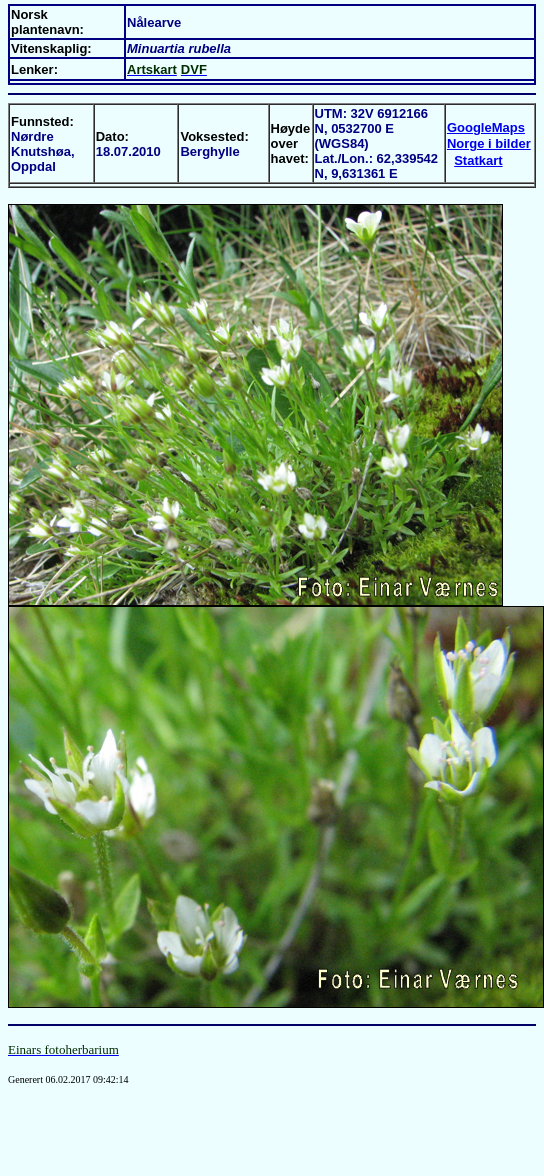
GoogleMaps (486, 127)
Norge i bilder (489, 143)
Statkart (478, 160)
